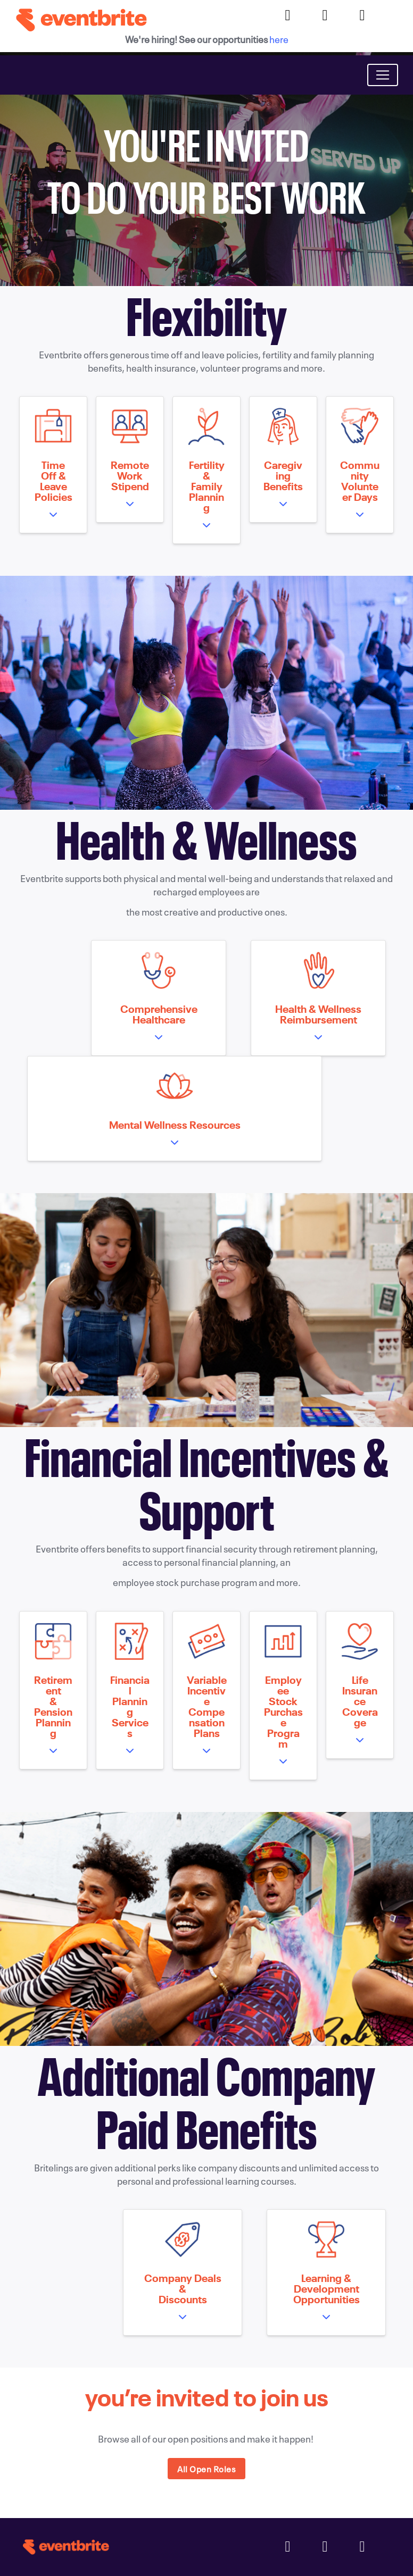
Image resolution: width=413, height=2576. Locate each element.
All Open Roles (206, 2468)
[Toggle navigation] (382, 75)
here (278, 38)
